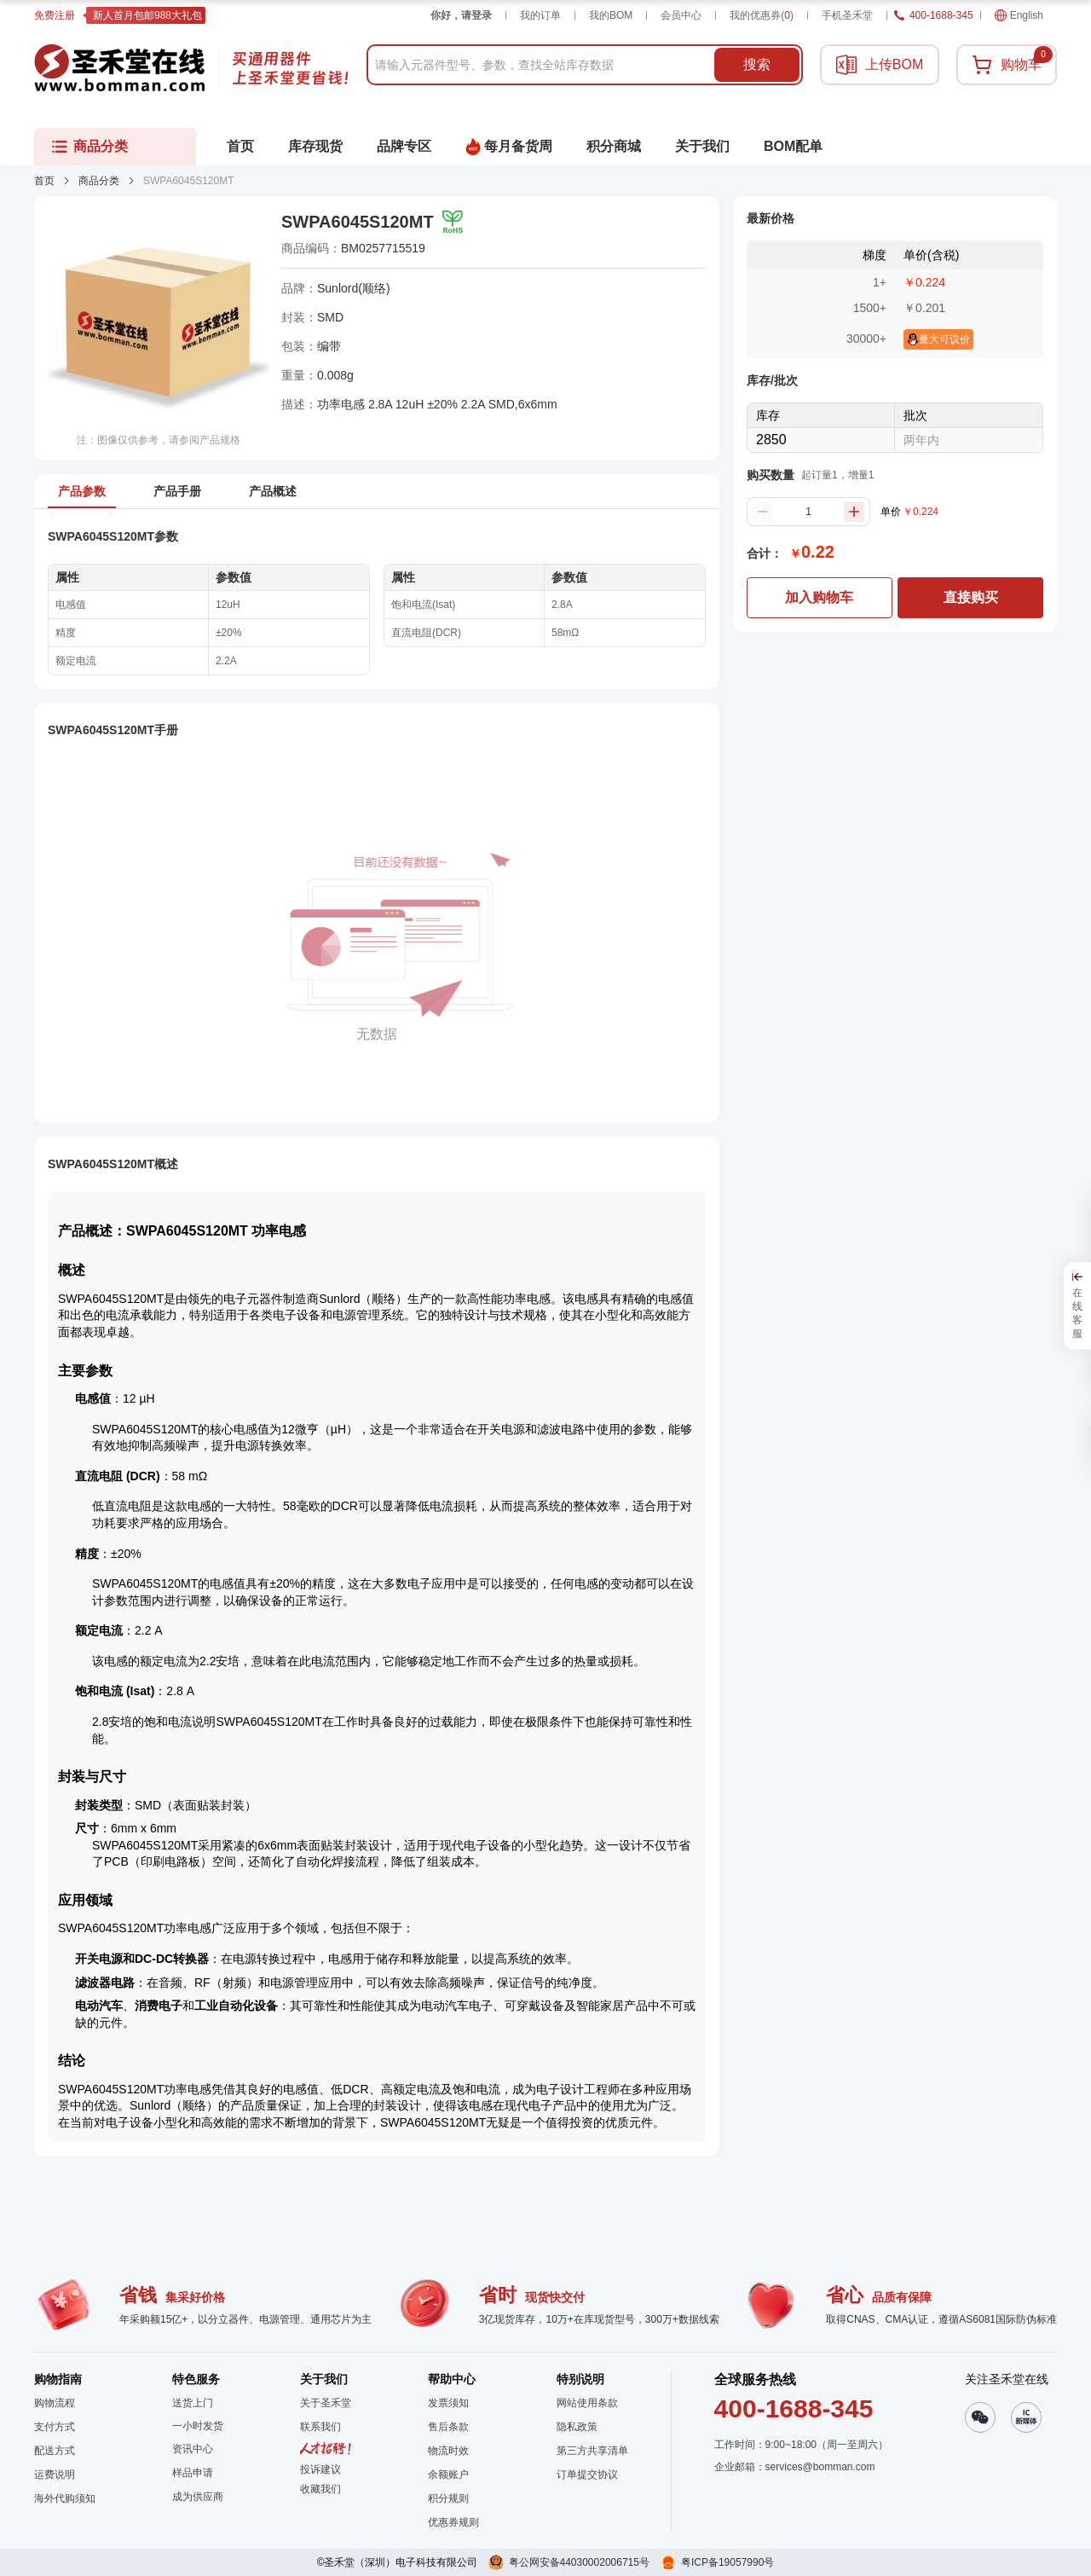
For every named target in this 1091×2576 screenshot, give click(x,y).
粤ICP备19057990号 (727, 2562)
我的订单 (540, 15)
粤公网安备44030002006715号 (579, 2562)
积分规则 (448, 2498)
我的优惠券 (762, 15)
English (1019, 15)
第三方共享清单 (592, 2451)
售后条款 (448, 2427)
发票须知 (448, 2403)
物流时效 (448, 2451)
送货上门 (192, 2403)
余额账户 (448, 2474)
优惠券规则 (453, 2522)
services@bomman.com (820, 2467)
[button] (325, 2489)
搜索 (757, 64)
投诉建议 (320, 2469)
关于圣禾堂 (325, 2403)
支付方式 (54, 2427)
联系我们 (320, 2427)
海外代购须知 (64, 2498)
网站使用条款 (587, 2403)
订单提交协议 (587, 2474)
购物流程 (54, 2403)
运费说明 (54, 2474)
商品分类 (98, 181)
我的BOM (610, 15)
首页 (44, 181)
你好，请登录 (461, 15)
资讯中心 (192, 2449)
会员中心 (681, 15)
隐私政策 (577, 2427)
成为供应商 (197, 2497)
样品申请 (192, 2473)
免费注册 (54, 15)
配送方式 (54, 2451)
